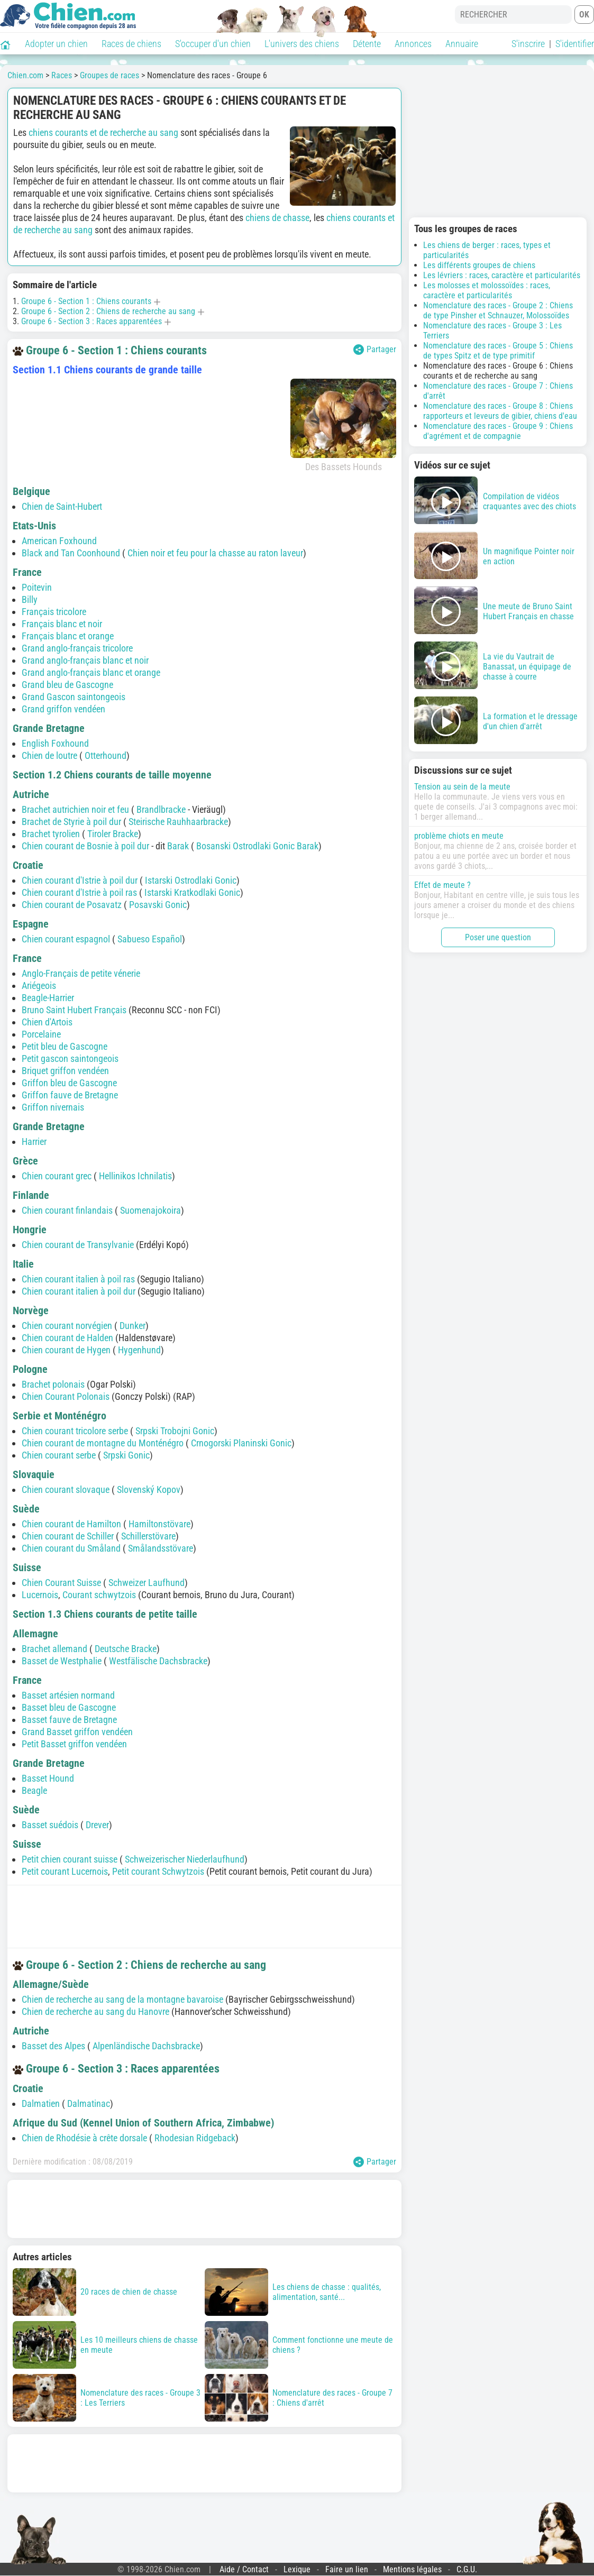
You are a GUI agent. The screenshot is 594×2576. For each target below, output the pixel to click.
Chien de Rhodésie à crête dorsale (84, 2137)
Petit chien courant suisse (69, 1859)
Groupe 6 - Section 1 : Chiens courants (86, 301)
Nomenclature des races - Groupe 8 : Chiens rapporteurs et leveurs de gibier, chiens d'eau (500, 411)
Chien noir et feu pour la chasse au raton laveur (215, 552)
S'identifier (574, 43)
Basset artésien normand (68, 1695)
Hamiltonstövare (159, 1523)
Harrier (34, 1141)
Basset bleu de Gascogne (69, 1707)
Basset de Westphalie (62, 1660)
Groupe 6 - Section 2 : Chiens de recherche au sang (108, 311)
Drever (97, 1824)
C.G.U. (466, 2569)
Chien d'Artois (47, 1022)
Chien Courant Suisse (61, 1582)
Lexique (297, 2569)
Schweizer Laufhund (146, 1582)
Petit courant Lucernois (65, 1871)
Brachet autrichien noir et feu (75, 809)
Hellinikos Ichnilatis (135, 1175)
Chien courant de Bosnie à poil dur (85, 845)
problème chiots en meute (459, 836)
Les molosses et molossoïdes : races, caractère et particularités (486, 290)
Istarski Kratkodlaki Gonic (192, 892)
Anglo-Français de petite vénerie (81, 973)
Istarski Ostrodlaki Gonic (190, 880)
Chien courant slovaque (65, 1489)
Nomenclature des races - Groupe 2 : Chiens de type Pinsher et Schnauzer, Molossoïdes (498, 310)
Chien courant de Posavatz (72, 904)
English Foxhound (55, 743)
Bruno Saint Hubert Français (74, 1009)
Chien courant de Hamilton (71, 1523)
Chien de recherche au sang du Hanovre (95, 2011)
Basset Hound (48, 1778)
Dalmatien (41, 2103)
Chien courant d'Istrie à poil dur (80, 880)
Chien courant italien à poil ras (78, 1279)
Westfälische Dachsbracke (158, 1660)
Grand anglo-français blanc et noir (85, 660)
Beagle (34, 1790)
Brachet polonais (53, 1384)
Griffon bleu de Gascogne (69, 1082)
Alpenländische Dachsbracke (146, 2045)
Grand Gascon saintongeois (73, 696)
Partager (374, 349)
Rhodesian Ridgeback (194, 2137)
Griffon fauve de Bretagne (70, 1095)
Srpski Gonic (126, 1455)
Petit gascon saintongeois (70, 1058)
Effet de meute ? (442, 885)
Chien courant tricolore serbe (75, 1430)
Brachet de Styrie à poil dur (71, 821)
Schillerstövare (148, 1536)
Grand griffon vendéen (63, 708)
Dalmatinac (88, 2103)
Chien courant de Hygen (66, 1349)
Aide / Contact (244, 2569)
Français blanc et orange (68, 635)
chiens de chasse (277, 217)
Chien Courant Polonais (65, 1396)
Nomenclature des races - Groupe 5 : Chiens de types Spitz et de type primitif (498, 351)
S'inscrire (528, 43)
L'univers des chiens (301, 43)
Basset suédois (50, 1824)
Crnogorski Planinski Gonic (241, 1443)
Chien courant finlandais (67, 1210)
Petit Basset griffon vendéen (74, 1743)
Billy (30, 599)
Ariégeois (39, 985)
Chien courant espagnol (66, 939)
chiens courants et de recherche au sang (103, 132)
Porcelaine (41, 1034)
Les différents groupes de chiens (479, 265)
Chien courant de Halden (67, 1337)
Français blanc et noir (62, 623)
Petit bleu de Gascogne (64, 1046)
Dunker (132, 1325)
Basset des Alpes (53, 2045)
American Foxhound (59, 540)
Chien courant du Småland (71, 1548)
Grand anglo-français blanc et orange (91, 672)
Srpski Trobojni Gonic (174, 1430)
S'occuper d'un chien (213, 43)
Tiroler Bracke (112, 833)
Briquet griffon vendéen (65, 1070)
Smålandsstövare (160, 1548)
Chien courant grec (57, 1175)
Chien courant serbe (59, 1455)
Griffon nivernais (53, 1107)
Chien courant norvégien (67, 1325)
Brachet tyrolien (51, 833)
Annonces (413, 43)
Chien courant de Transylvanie (78, 1244)
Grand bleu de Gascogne (67, 684)
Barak (178, 845)
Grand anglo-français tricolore (77, 648)
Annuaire (461, 43)
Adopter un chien (56, 43)
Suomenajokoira (150, 1210)
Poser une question (498, 937)
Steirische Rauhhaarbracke (178, 821)
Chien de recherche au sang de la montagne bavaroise (122, 1999)
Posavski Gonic (158, 904)
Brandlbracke (161, 809)
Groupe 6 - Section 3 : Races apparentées (91, 321)
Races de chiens (131, 43)
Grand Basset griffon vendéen (77, 1731)
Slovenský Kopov (148, 1489)
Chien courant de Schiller (68, 1536)
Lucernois (40, 1594)
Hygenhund (139, 1349)
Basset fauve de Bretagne (69, 1719)
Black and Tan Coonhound (71, 552)
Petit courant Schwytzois (158, 1871)
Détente (367, 43)
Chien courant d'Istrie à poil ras (79, 892)
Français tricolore (54, 611)
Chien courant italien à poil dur (78, 1291)
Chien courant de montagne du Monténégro (103, 1443)
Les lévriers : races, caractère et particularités (501, 275)
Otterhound (105, 755)
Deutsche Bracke (126, 1648)
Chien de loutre (49, 755)
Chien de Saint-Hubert (62, 506)
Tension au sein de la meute (462, 787)
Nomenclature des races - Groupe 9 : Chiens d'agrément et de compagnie (498, 431)
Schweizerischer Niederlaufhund (184, 1859)
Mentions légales (412, 2569)
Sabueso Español (149, 939)
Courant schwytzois (99, 1594)
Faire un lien (346, 2569)
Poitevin (37, 587)
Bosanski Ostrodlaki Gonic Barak (257, 845)
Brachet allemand (54, 1648)
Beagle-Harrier (48, 997)
